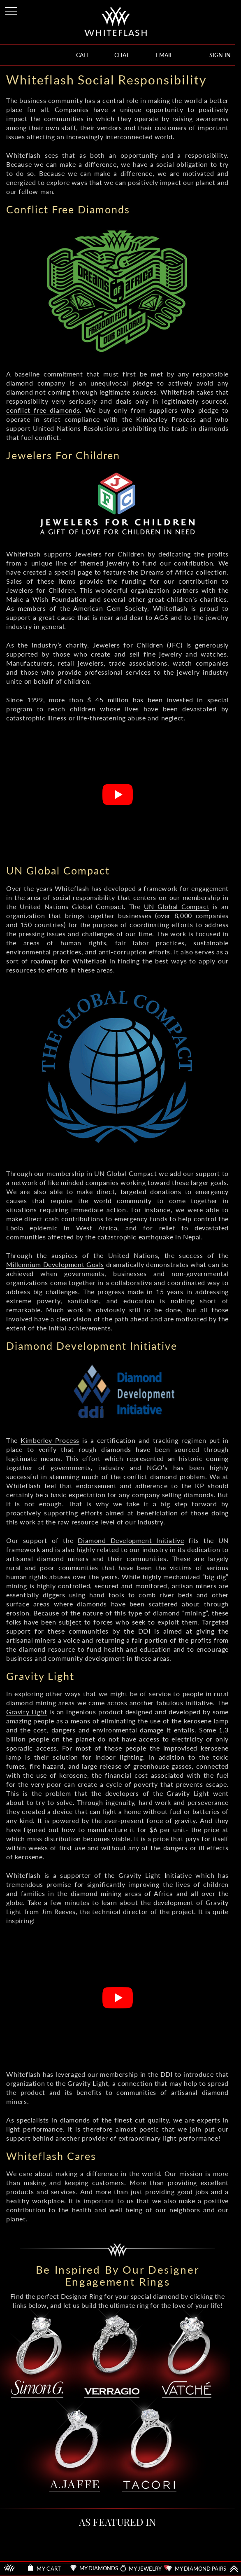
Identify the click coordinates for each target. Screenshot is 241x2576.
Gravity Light (26, 1712)
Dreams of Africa (167, 572)
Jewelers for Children (109, 554)
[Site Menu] (12, 9)
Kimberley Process (50, 1440)
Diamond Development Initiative (131, 1540)
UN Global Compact (176, 906)
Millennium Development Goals (55, 1264)
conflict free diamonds (43, 410)
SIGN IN (220, 54)
